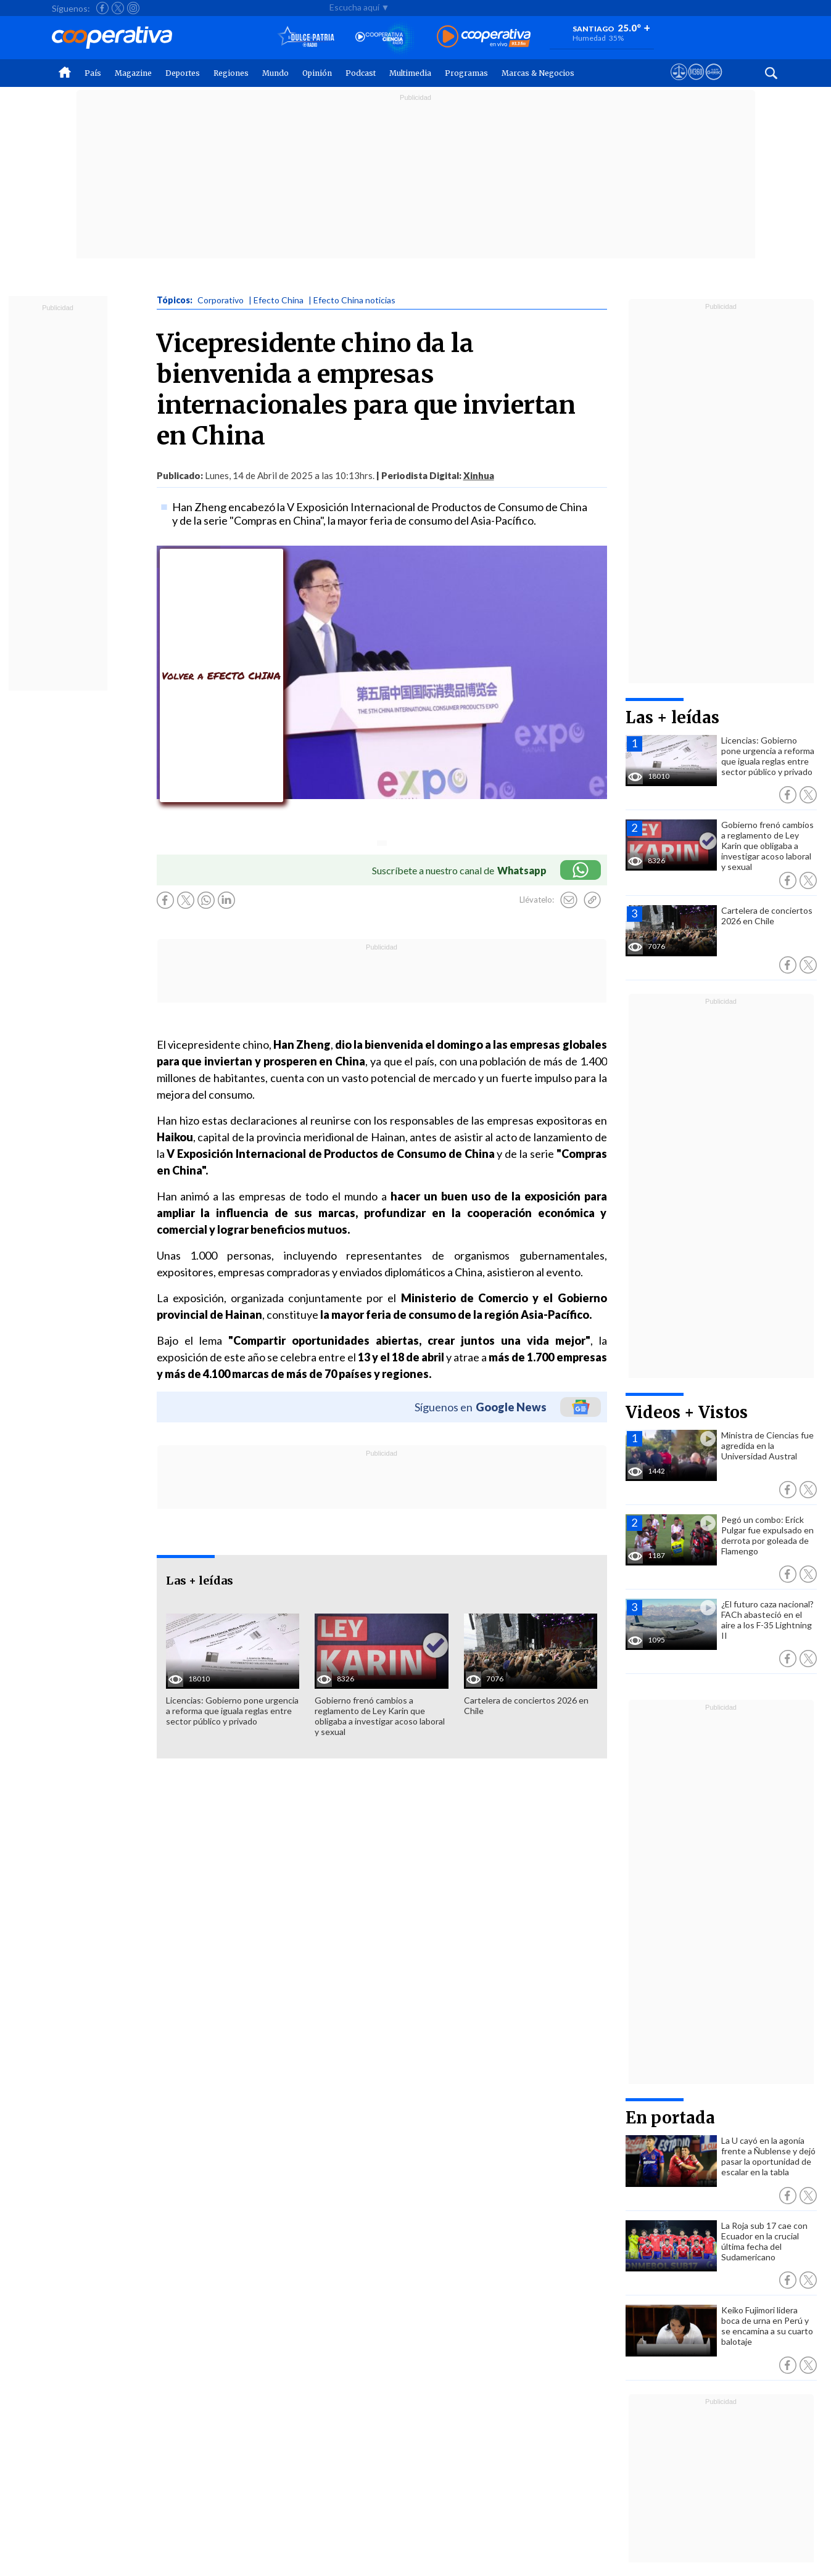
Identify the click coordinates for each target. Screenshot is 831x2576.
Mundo (275, 73)
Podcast (360, 73)
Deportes (182, 73)
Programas (466, 73)
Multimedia (410, 73)
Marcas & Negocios (538, 73)
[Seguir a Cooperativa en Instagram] (133, 8)
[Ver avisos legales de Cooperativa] (679, 83)
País (93, 73)
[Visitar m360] (696, 83)
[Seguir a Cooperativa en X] (118, 8)
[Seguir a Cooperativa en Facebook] (102, 8)
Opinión (317, 73)
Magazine (133, 73)
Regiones (231, 73)
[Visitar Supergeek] (713, 83)
